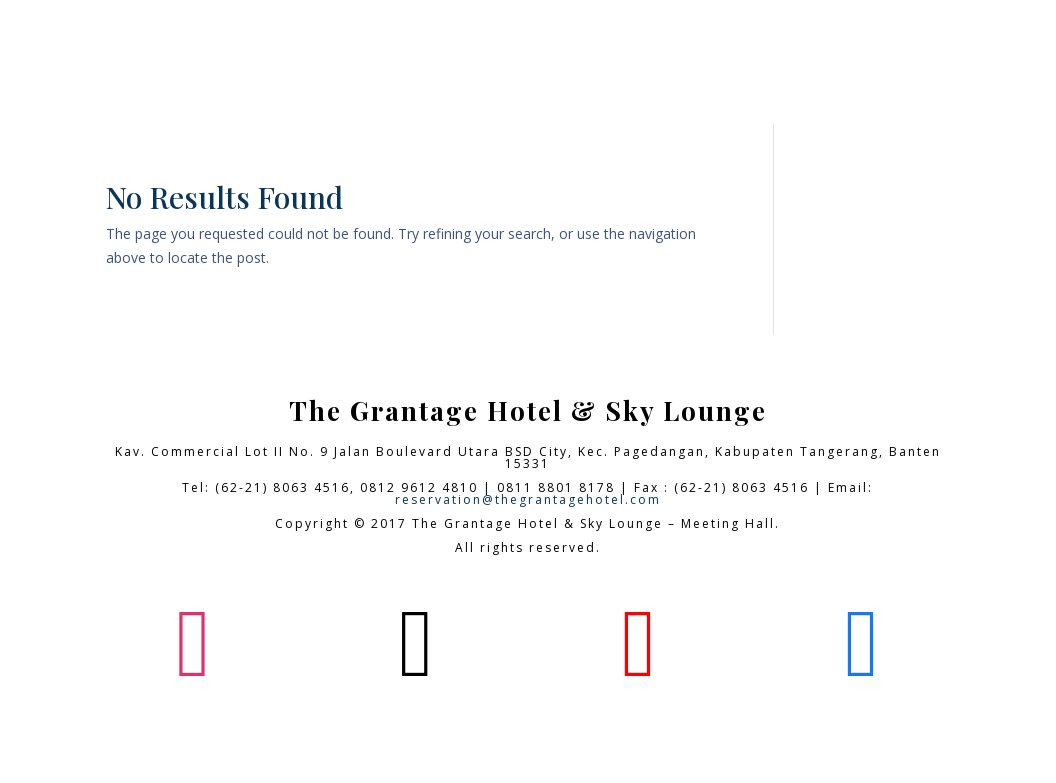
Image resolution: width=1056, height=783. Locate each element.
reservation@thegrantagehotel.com (528, 499)
